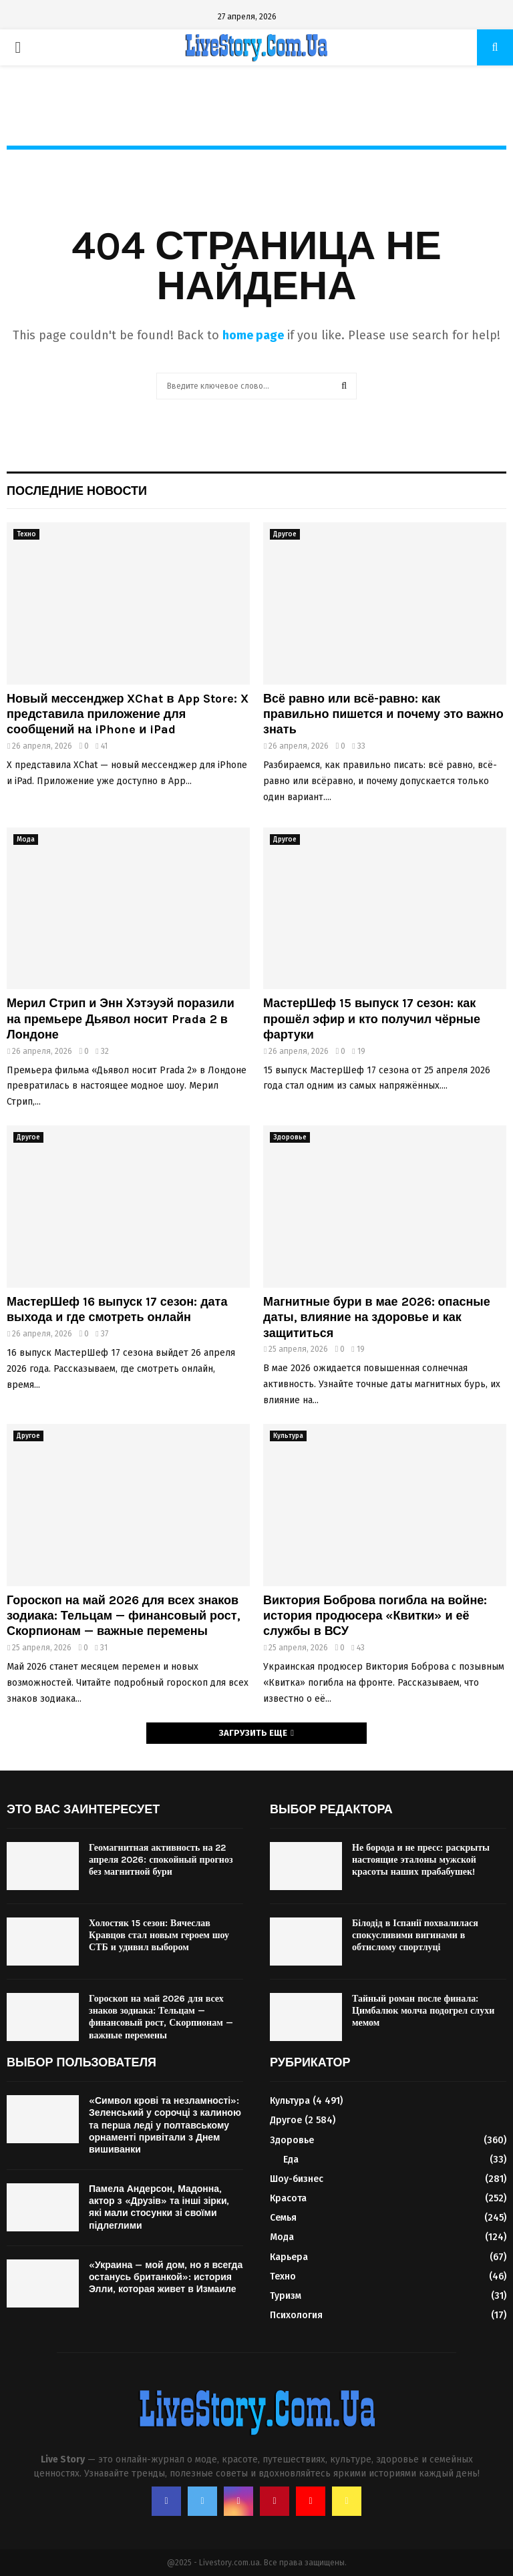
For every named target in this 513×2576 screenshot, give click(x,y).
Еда (291, 2159)
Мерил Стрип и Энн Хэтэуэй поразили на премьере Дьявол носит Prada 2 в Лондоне (120, 1019)
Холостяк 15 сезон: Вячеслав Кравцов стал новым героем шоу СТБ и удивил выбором (159, 1935)
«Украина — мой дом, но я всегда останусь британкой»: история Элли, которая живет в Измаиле (165, 2277)
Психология (296, 2315)
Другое (285, 534)
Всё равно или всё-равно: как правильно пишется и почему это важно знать (383, 714)
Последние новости (77, 491)
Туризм (285, 2296)
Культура (288, 1436)
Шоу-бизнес (296, 2179)
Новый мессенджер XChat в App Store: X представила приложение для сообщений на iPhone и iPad (127, 714)
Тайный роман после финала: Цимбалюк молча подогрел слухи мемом (423, 2010)
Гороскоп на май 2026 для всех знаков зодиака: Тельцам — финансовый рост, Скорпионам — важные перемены (123, 1616)
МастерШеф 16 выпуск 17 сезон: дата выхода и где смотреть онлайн (117, 1309)
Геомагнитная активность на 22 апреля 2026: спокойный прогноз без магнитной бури (161, 1859)
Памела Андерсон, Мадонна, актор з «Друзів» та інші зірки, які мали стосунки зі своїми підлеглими (159, 2207)
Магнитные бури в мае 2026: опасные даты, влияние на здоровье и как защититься (376, 1317)
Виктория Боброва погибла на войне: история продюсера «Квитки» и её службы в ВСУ (375, 1616)
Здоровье (290, 1137)
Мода (26, 840)
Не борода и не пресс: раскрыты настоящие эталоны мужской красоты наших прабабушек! (421, 1859)
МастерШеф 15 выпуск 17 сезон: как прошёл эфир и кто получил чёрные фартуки (371, 1019)
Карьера (289, 2257)
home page (253, 335)
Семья (283, 2217)
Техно (26, 534)
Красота (288, 2198)
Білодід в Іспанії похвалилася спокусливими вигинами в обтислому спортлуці (415, 1935)
